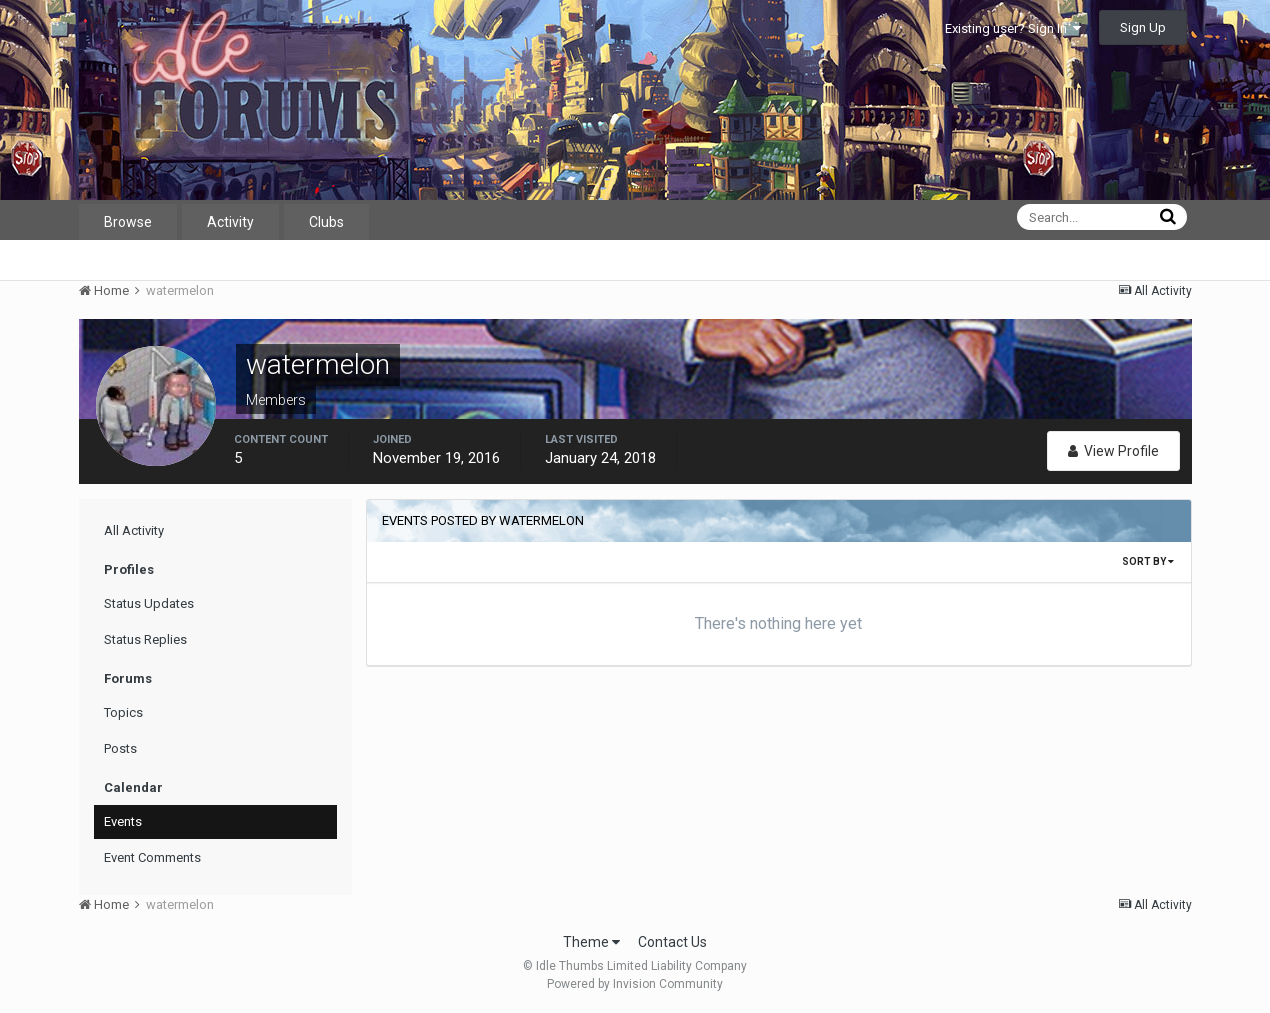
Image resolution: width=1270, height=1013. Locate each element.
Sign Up (1143, 27)
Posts (120, 748)
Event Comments (152, 857)
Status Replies (145, 639)
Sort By (1148, 561)
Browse (128, 222)
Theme (591, 942)
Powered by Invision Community (635, 984)
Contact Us (672, 942)
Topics (123, 712)
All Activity (134, 530)
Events (123, 821)
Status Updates (149, 603)
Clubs (326, 222)
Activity (230, 222)
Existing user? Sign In (1013, 28)
